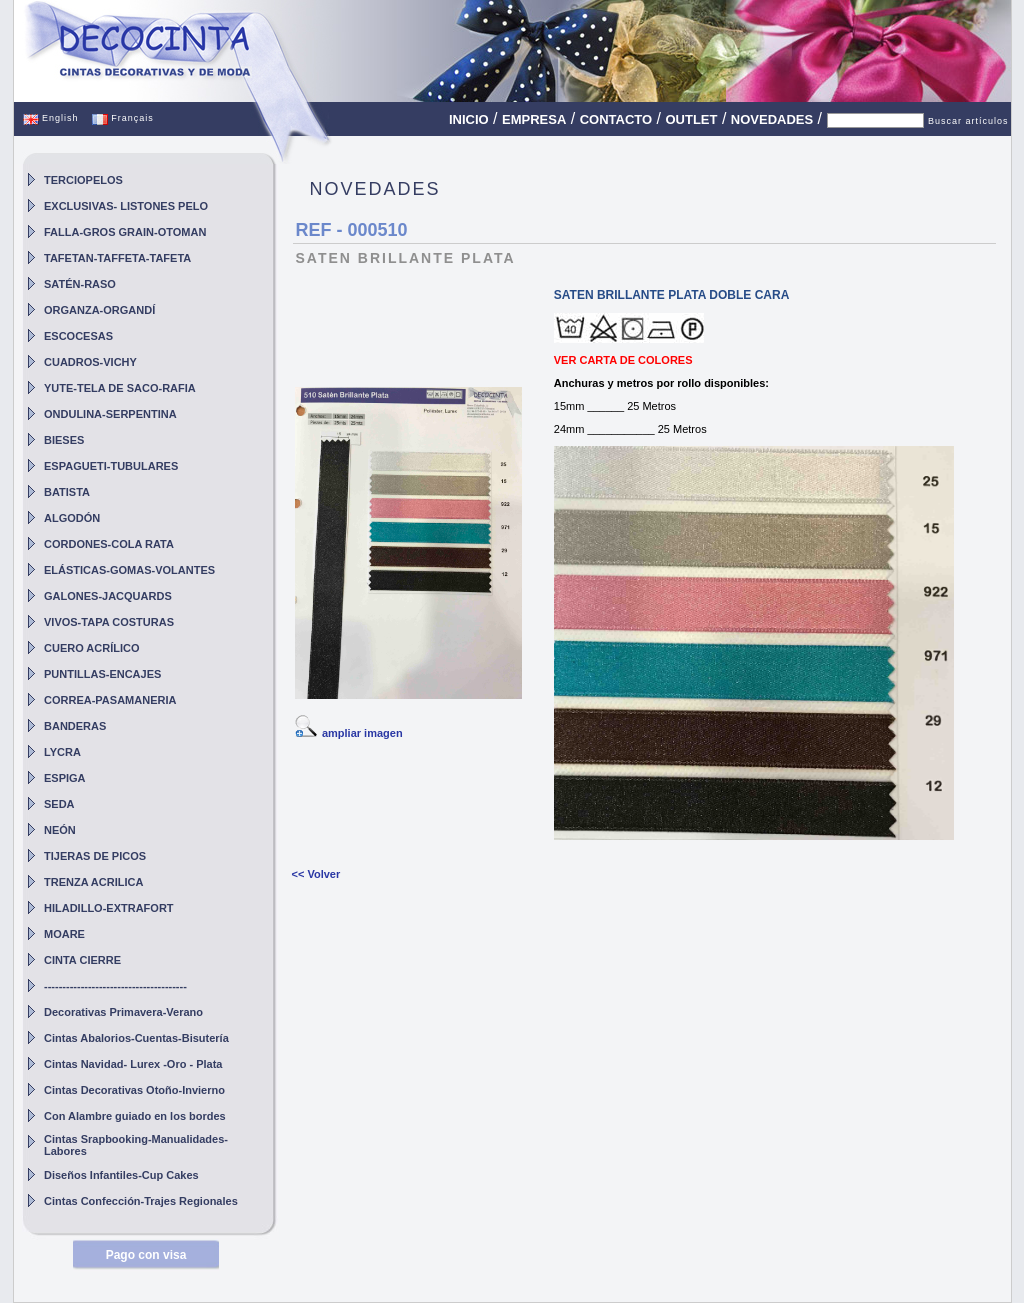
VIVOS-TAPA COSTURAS (109, 622)
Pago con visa (146, 1255)
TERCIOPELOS (83, 180)
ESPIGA (65, 778)
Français (123, 118)
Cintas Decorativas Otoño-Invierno (134, 1090)
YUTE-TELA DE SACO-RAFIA (120, 388)
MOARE (64, 934)
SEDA (59, 804)
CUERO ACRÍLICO (92, 648)
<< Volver (315, 874)
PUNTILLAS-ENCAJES (102, 674)
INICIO (469, 119)
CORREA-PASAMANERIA (110, 700)
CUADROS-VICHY (90, 362)
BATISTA (67, 492)
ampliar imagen (362, 733)
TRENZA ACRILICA (93, 882)
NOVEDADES (772, 119)
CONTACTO (616, 119)
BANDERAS (75, 726)
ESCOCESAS (78, 336)
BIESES (64, 440)
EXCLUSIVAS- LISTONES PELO (126, 206)
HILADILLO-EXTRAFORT (109, 908)
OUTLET (691, 119)
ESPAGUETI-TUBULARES (111, 466)
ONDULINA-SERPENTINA (110, 414)
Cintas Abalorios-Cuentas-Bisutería (136, 1038)
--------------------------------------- (115, 986)
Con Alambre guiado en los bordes (135, 1116)
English (51, 118)
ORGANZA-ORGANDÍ (99, 310)
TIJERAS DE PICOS (95, 856)
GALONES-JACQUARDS (108, 596)
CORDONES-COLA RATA (109, 544)
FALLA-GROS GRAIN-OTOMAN (125, 232)
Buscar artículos (968, 121)
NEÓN (60, 830)
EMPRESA (534, 119)
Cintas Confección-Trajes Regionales (141, 1201)
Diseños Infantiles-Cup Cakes (121, 1175)
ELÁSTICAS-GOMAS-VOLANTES (129, 570)
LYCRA (62, 752)
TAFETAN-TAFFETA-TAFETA (117, 258)
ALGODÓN (72, 518)
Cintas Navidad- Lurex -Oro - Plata (133, 1064)
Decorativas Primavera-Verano (123, 1012)
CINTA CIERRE (82, 960)
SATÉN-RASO (80, 284)
